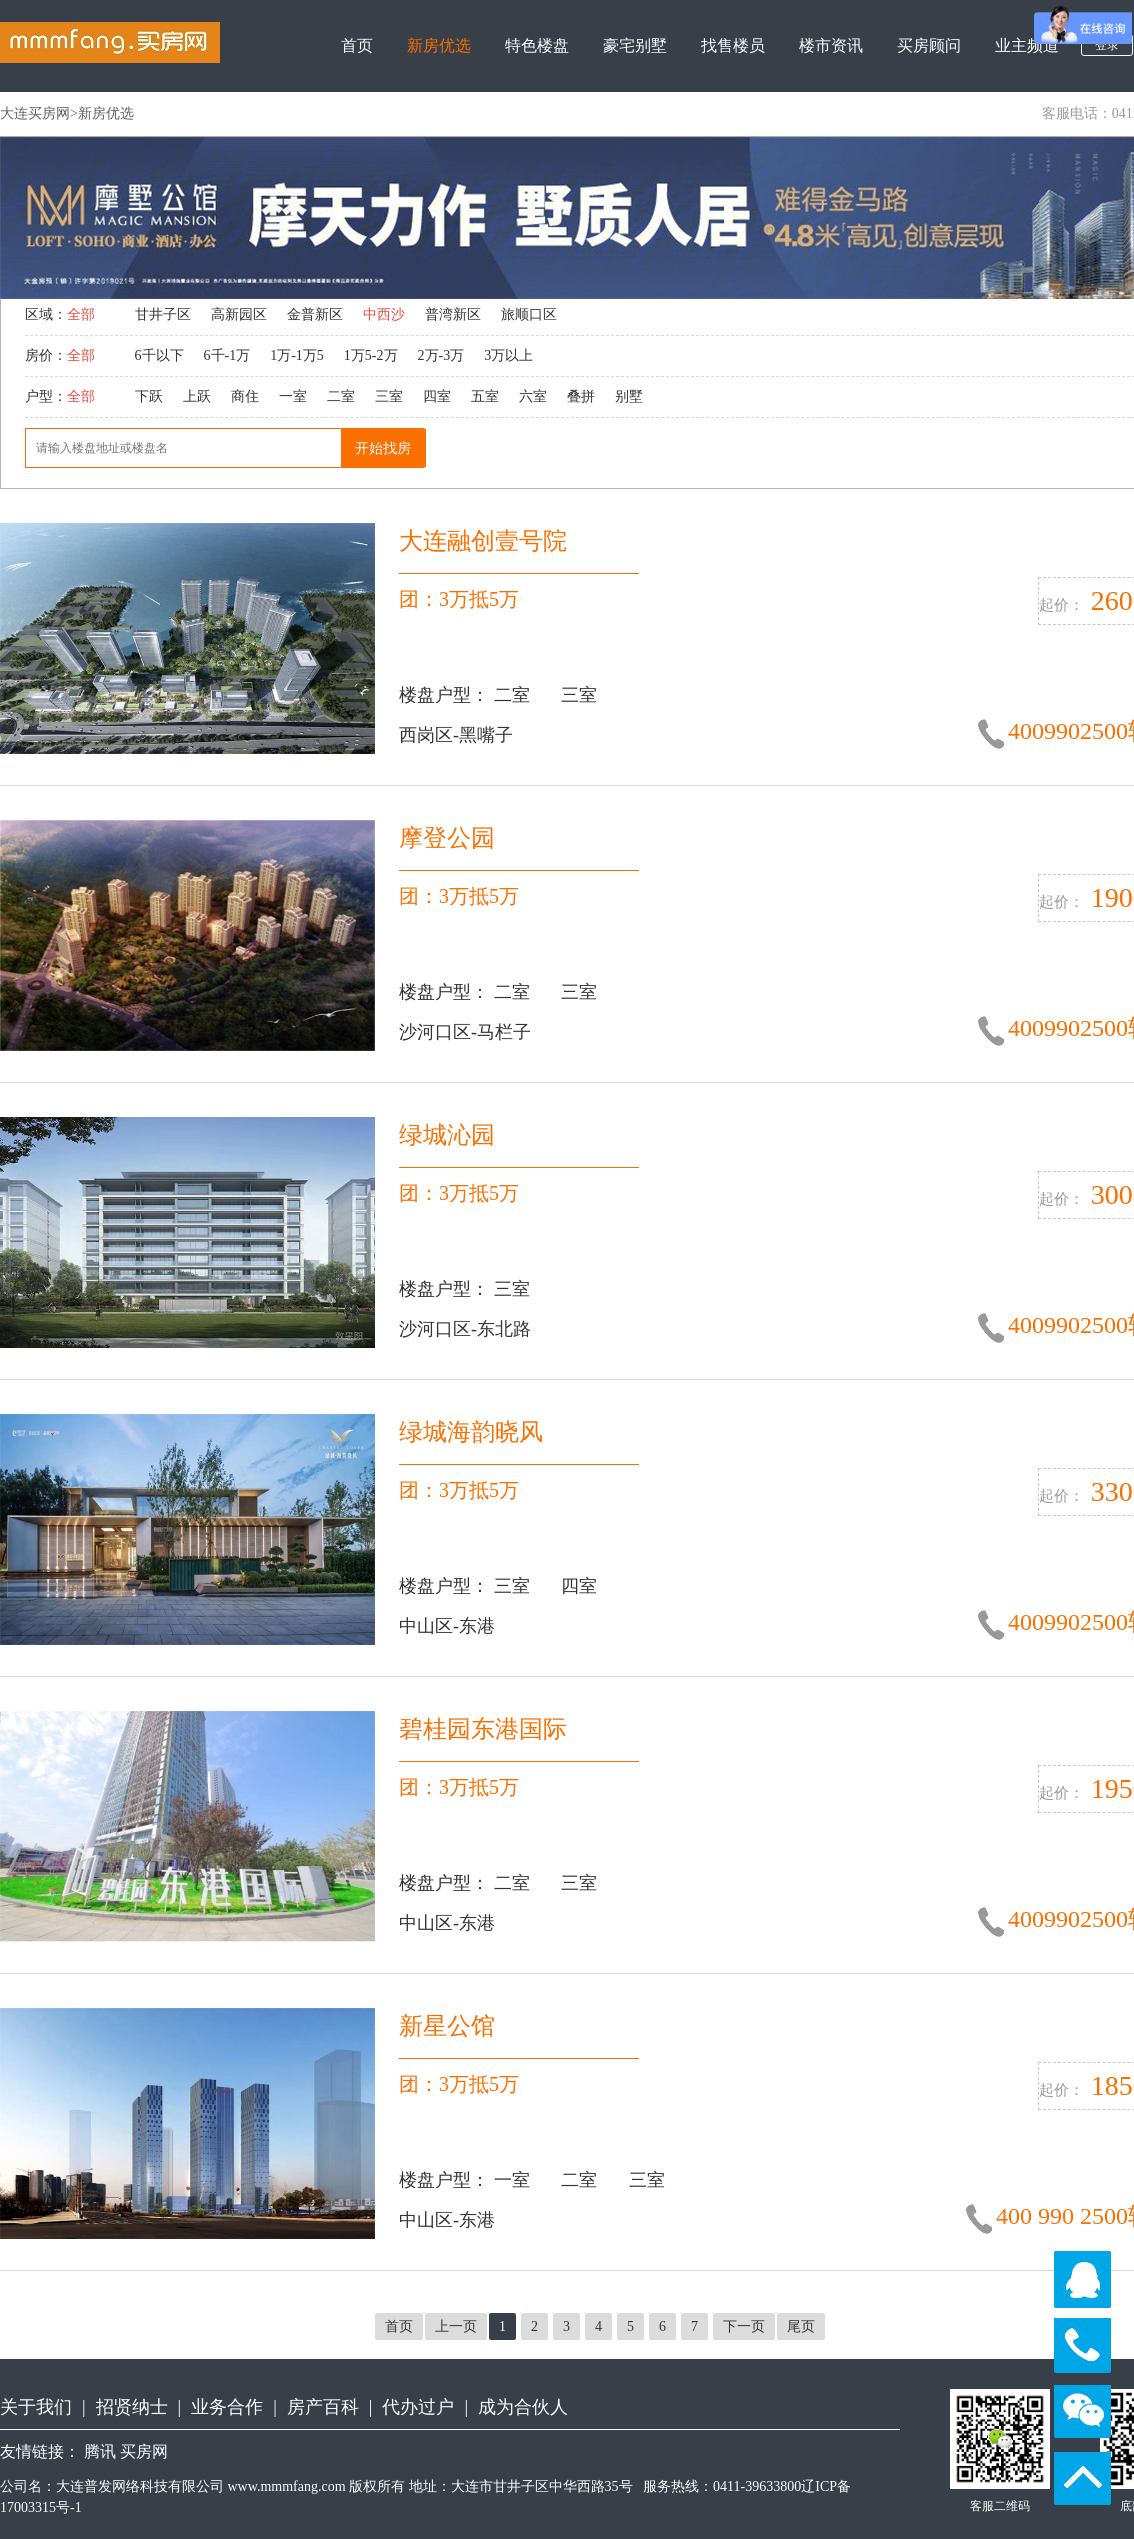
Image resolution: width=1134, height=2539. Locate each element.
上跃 (197, 396)
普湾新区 (453, 314)
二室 (341, 396)
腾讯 (100, 2451)
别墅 (629, 396)
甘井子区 (163, 314)
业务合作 (227, 2407)
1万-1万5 (297, 355)
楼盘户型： (446, 695)
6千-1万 (227, 355)
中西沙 (384, 314)
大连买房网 (35, 113)
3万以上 (508, 355)
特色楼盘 (537, 45)
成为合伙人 (523, 2407)
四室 (437, 396)
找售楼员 (733, 45)
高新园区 (239, 314)
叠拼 (581, 396)
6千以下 (159, 355)
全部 (81, 314)
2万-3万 (441, 355)
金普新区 (315, 314)
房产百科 (323, 2407)
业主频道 (1027, 45)
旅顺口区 (529, 314)
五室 (485, 396)
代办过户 (418, 2407)
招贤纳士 (132, 2407)
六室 (533, 396)
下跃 (149, 396)
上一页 (456, 2326)
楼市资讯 (831, 45)
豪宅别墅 (635, 45)
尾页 (801, 2326)
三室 (389, 396)
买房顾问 (929, 45)
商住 (245, 396)
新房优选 (439, 45)
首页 (357, 45)
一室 (293, 396)
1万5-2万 (371, 355)
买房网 (144, 2451)
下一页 (744, 2326)
